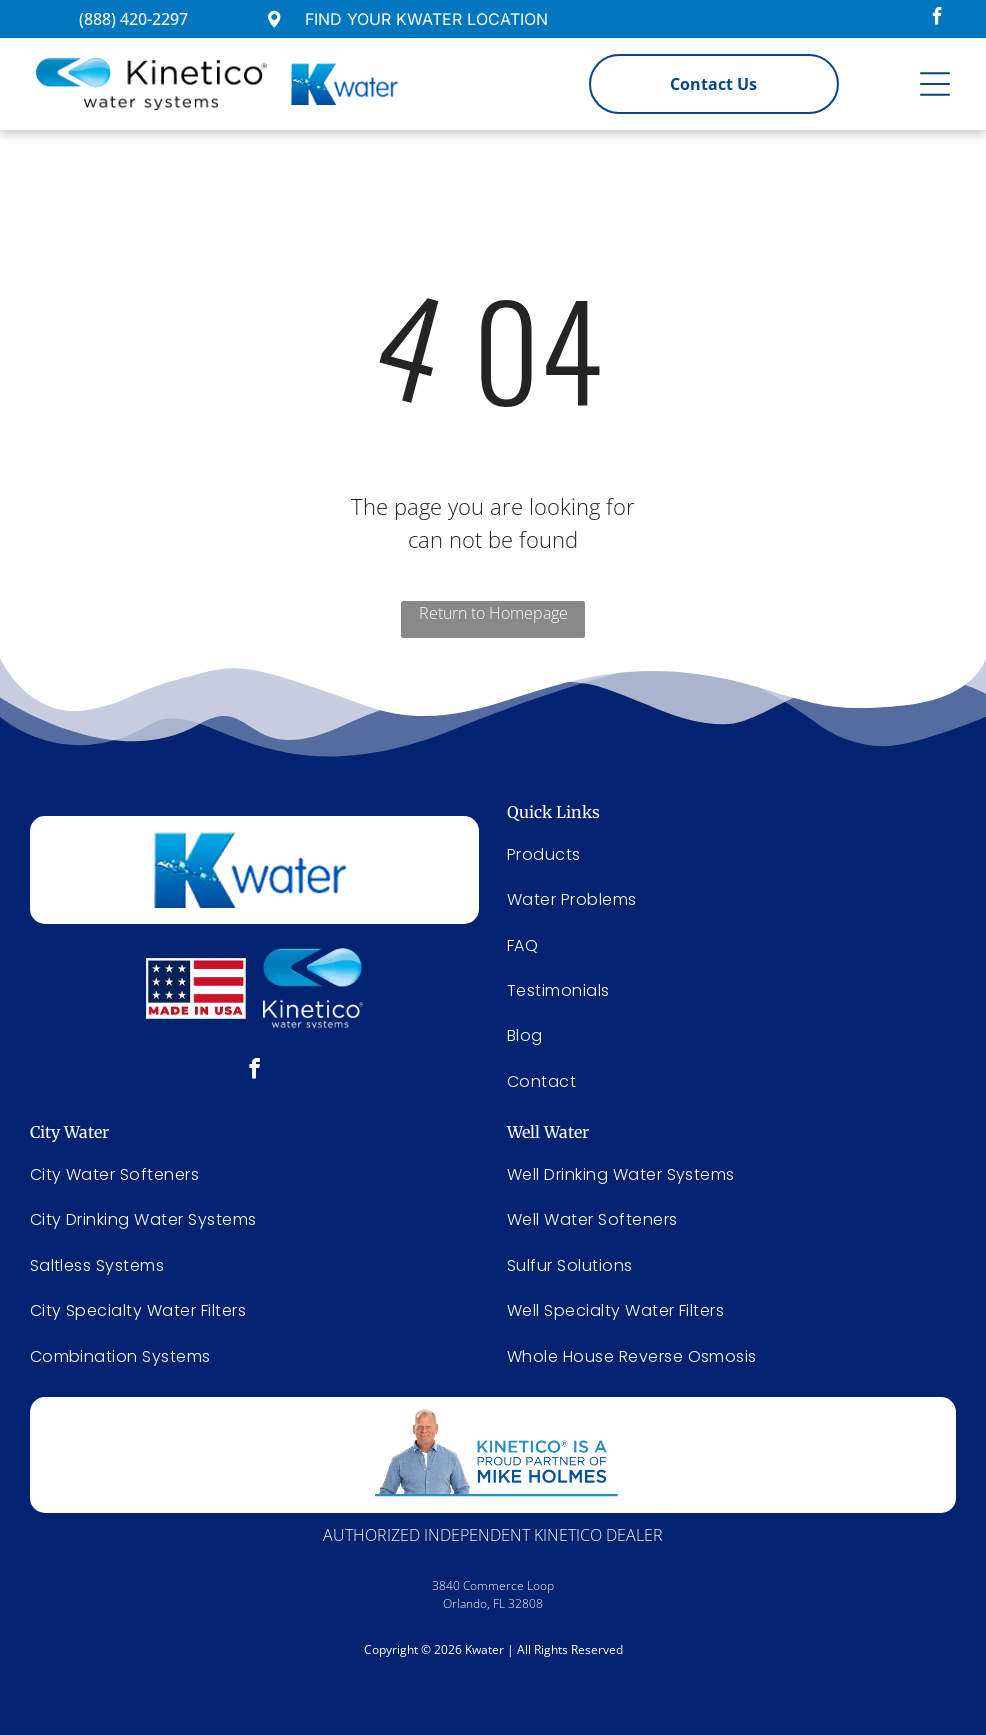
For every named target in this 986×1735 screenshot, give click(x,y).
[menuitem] (255, 1174)
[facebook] (937, 19)
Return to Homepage (493, 613)
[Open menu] (935, 84)
